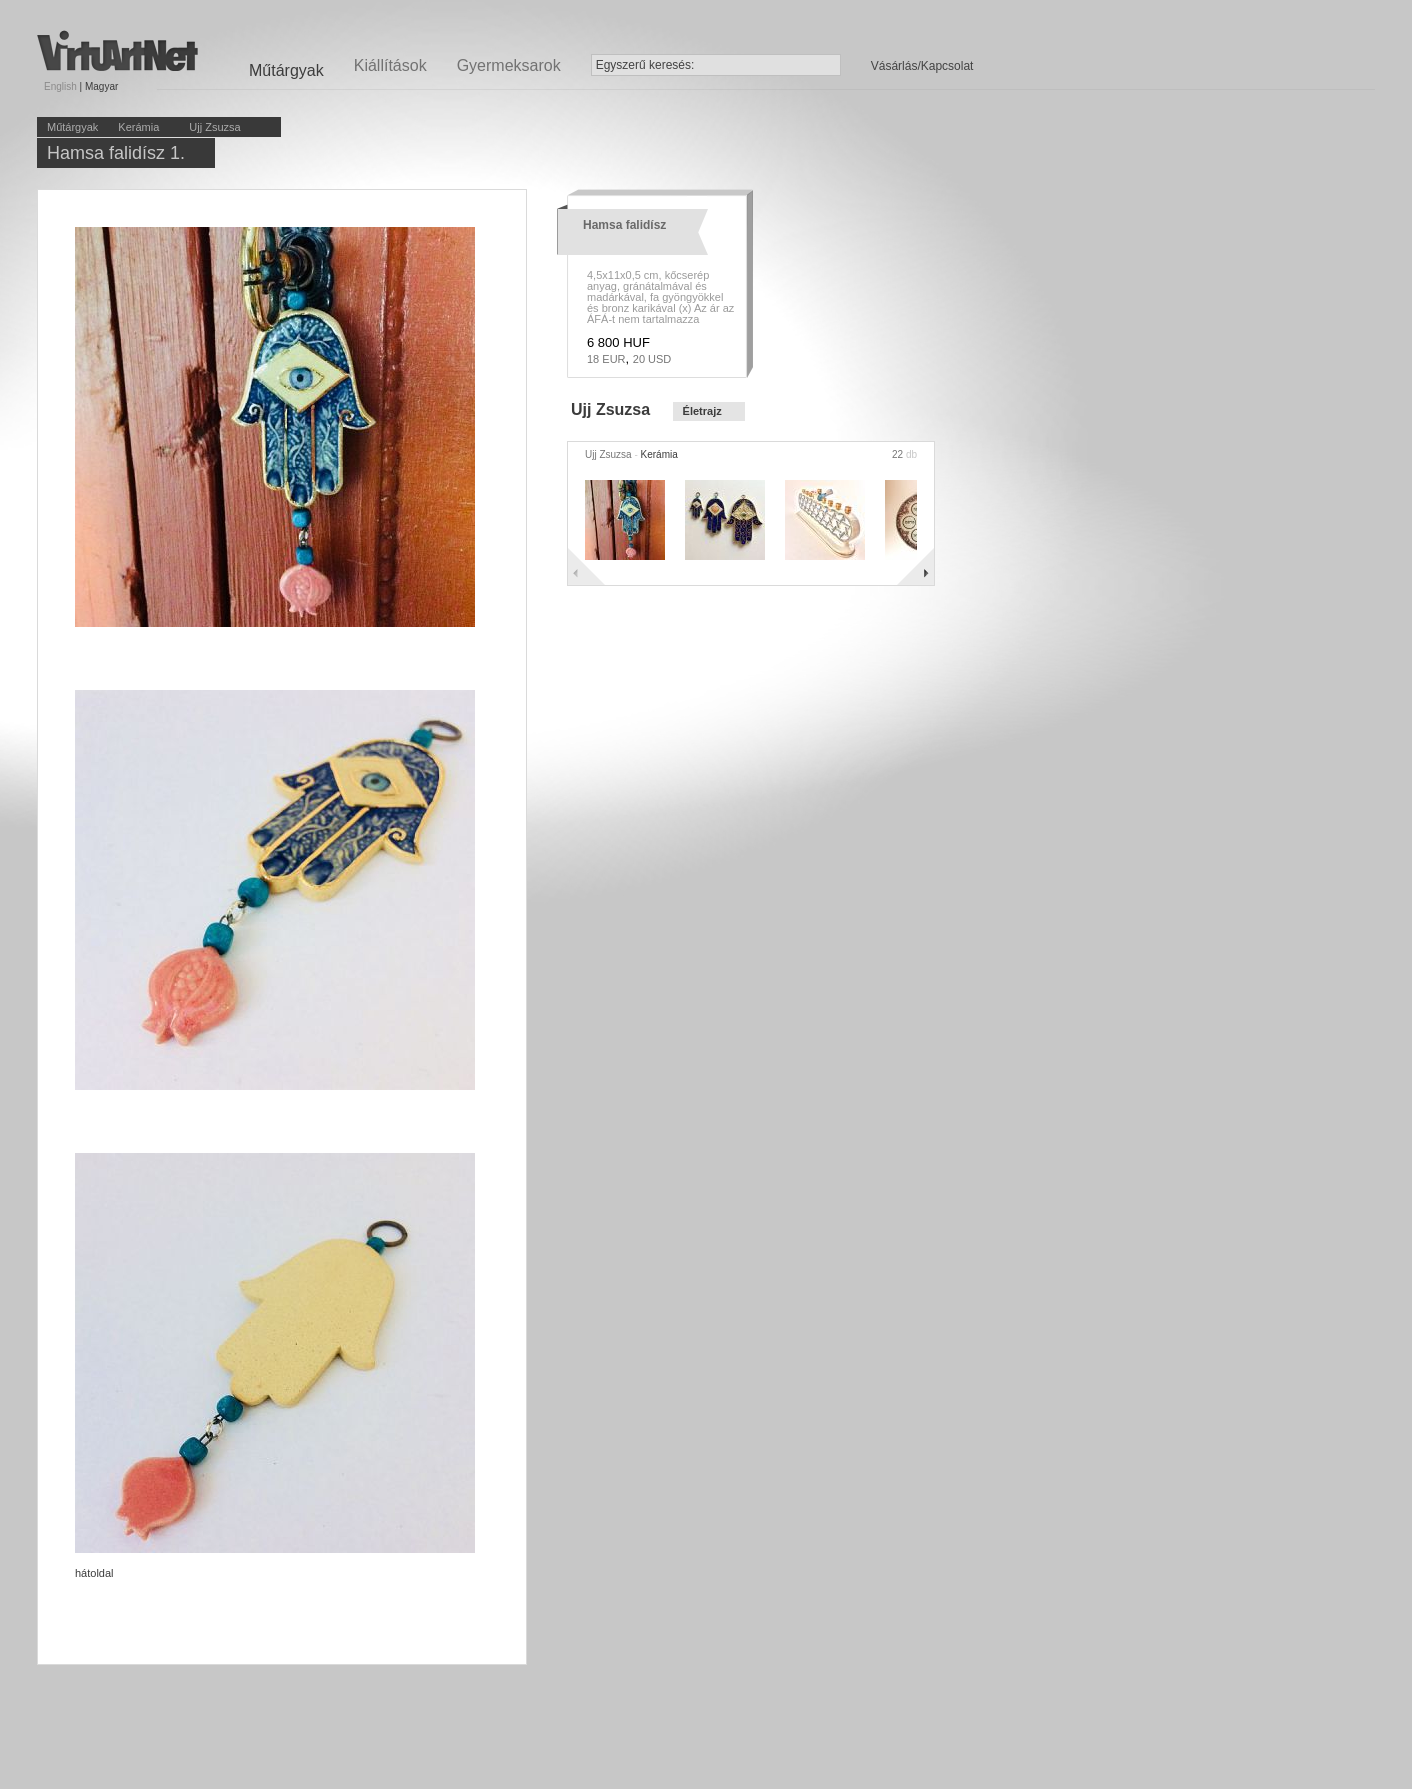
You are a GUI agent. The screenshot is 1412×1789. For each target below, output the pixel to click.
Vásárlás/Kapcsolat (922, 66)
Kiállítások (390, 65)
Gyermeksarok (509, 65)
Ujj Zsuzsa (214, 127)
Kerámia (138, 127)
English (60, 86)
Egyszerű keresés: (645, 65)
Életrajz (702, 411)
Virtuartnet (117, 50)
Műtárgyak (72, 127)
